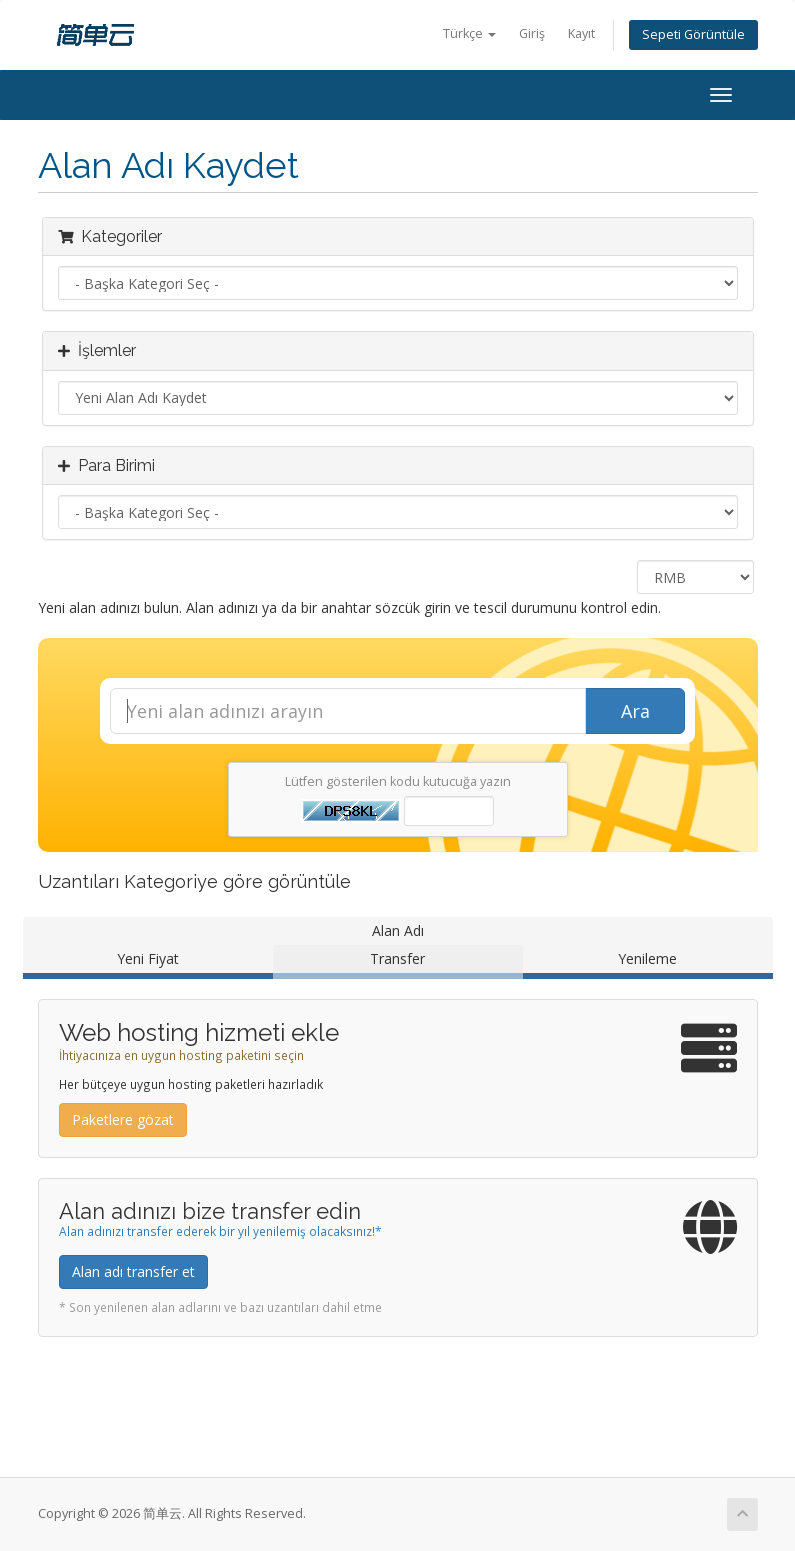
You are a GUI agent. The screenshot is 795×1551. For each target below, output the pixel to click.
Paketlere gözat (123, 1119)
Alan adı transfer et (133, 1271)
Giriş (532, 33)
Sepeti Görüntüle (693, 34)
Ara (635, 711)
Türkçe (469, 33)
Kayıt (581, 33)
